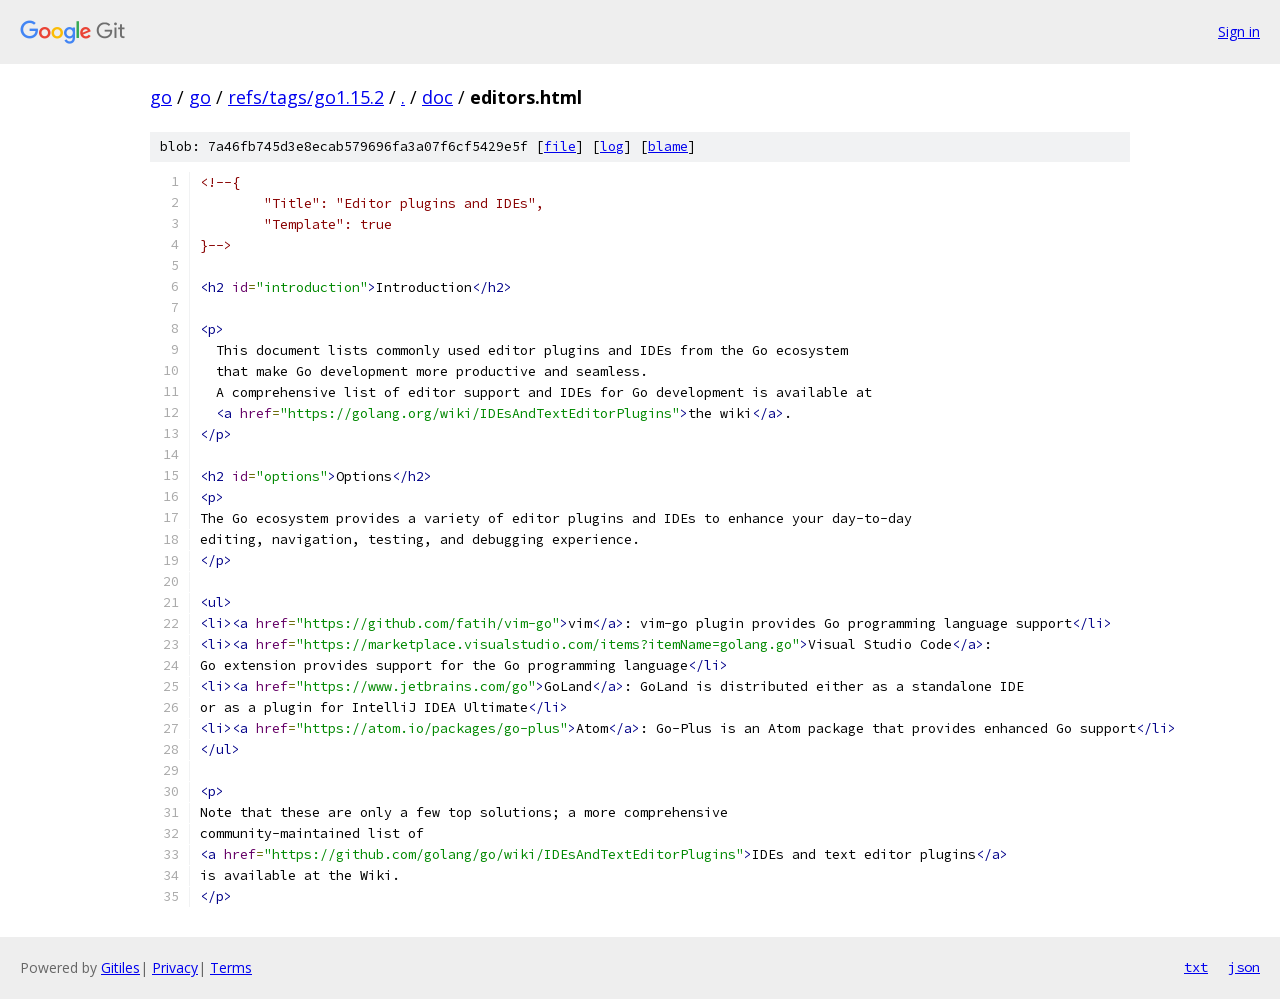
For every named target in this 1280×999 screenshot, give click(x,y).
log (612, 146)
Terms (231, 967)
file (560, 146)
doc (437, 97)
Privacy (175, 967)
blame (668, 146)
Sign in (1239, 31)
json (1244, 967)
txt (1196, 967)
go (161, 97)
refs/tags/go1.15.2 (306, 97)
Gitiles (120, 967)
